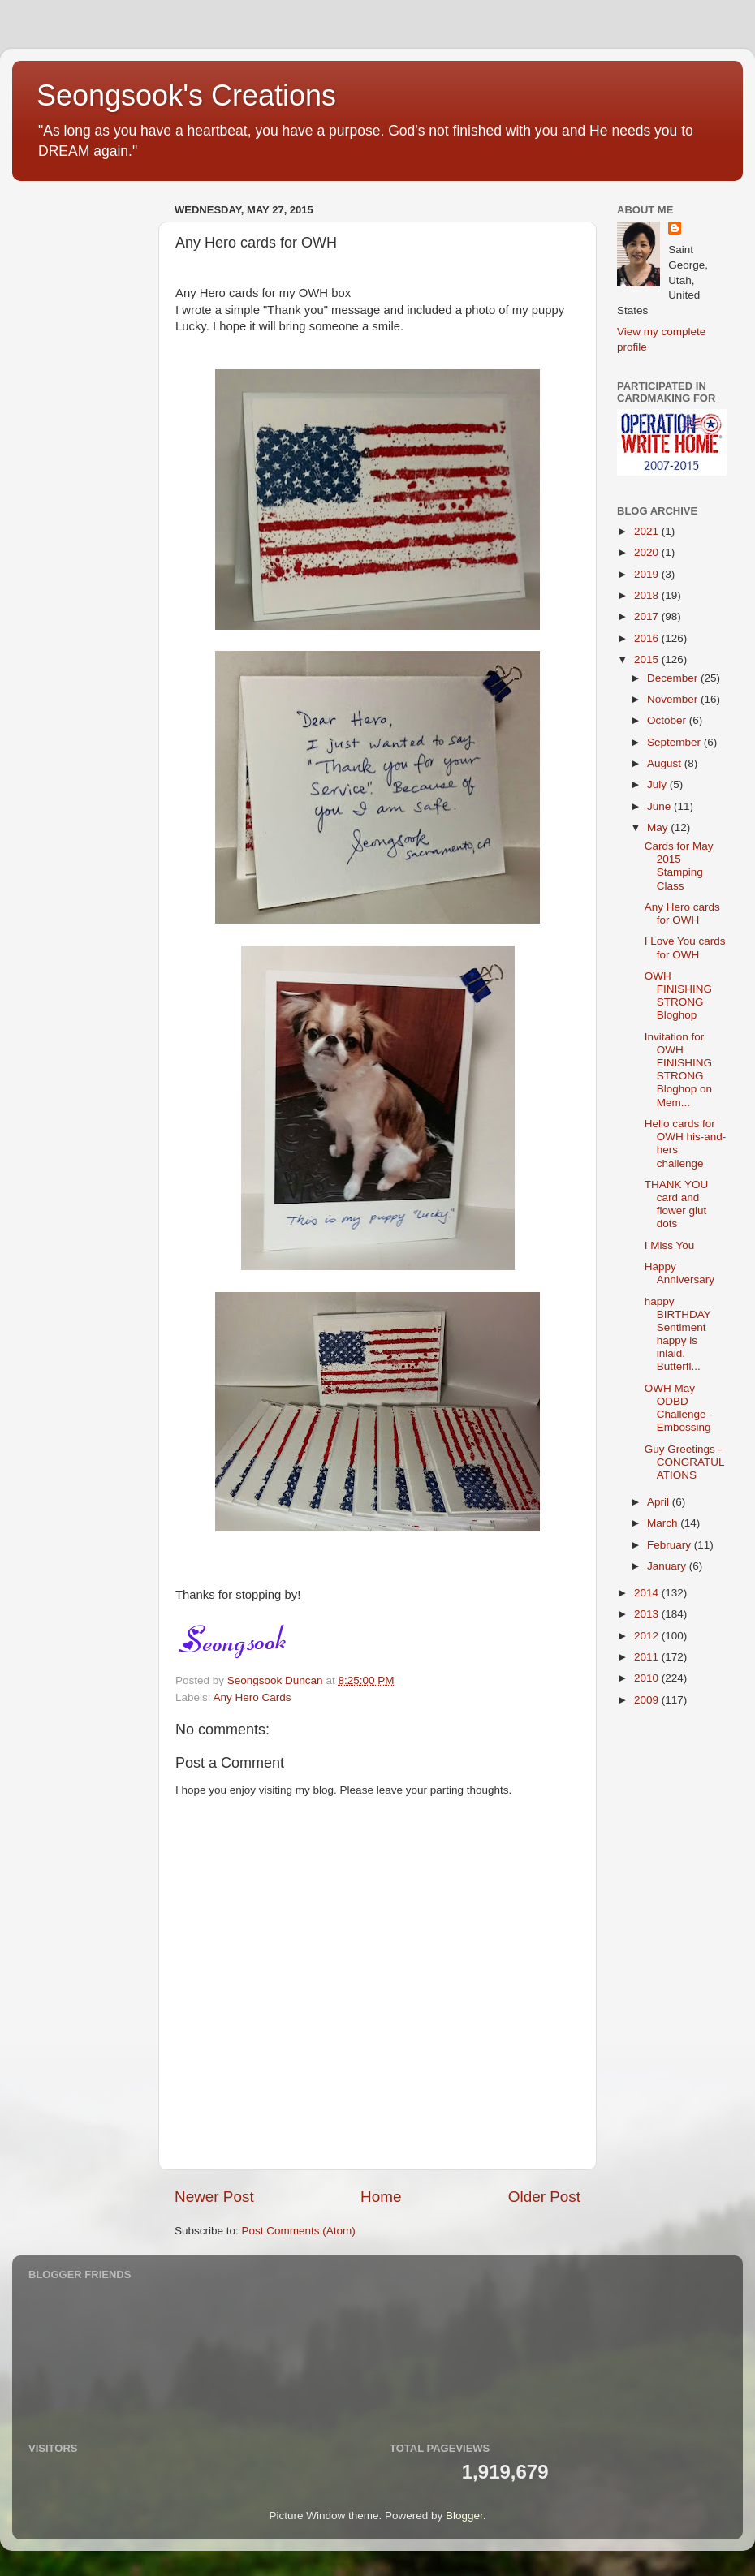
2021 (648, 531)
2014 (648, 1593)
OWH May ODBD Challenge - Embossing (679, 1408)
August (665, 763)
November (674, 699)
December (674, 678)
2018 (648, 595)
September (675, 742)
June (660, 806)
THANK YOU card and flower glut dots (677, 1204)
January (668, 1566)
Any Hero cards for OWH (682, 913)
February (670, 1545)
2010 (648, 1678)
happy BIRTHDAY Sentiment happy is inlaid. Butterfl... (678, 1334)
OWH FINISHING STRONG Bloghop (678, 996)
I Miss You (670, 1245)
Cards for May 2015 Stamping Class (679, 866)
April (659, 1502)
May (659, 827)
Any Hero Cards (252, 1697)
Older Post (544, 2196)
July (658, 784)
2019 (648, 574)
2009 (648, 1700)
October (668, 720)
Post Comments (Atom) (299, 2231)
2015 (648, 659)
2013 (648, 1614)
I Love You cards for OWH (685, 947)
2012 (648, 1636)
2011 (648, 1657)
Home (380, 2196)
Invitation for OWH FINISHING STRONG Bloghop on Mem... (678, 1070)
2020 (648, 552)
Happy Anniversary (679, 1273)
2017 (648, 616)
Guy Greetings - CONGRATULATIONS (685, 1462)
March (663, 1523)
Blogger (464, 2515)
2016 (648, 638)
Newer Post (214, 2196)
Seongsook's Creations (186, 95)
